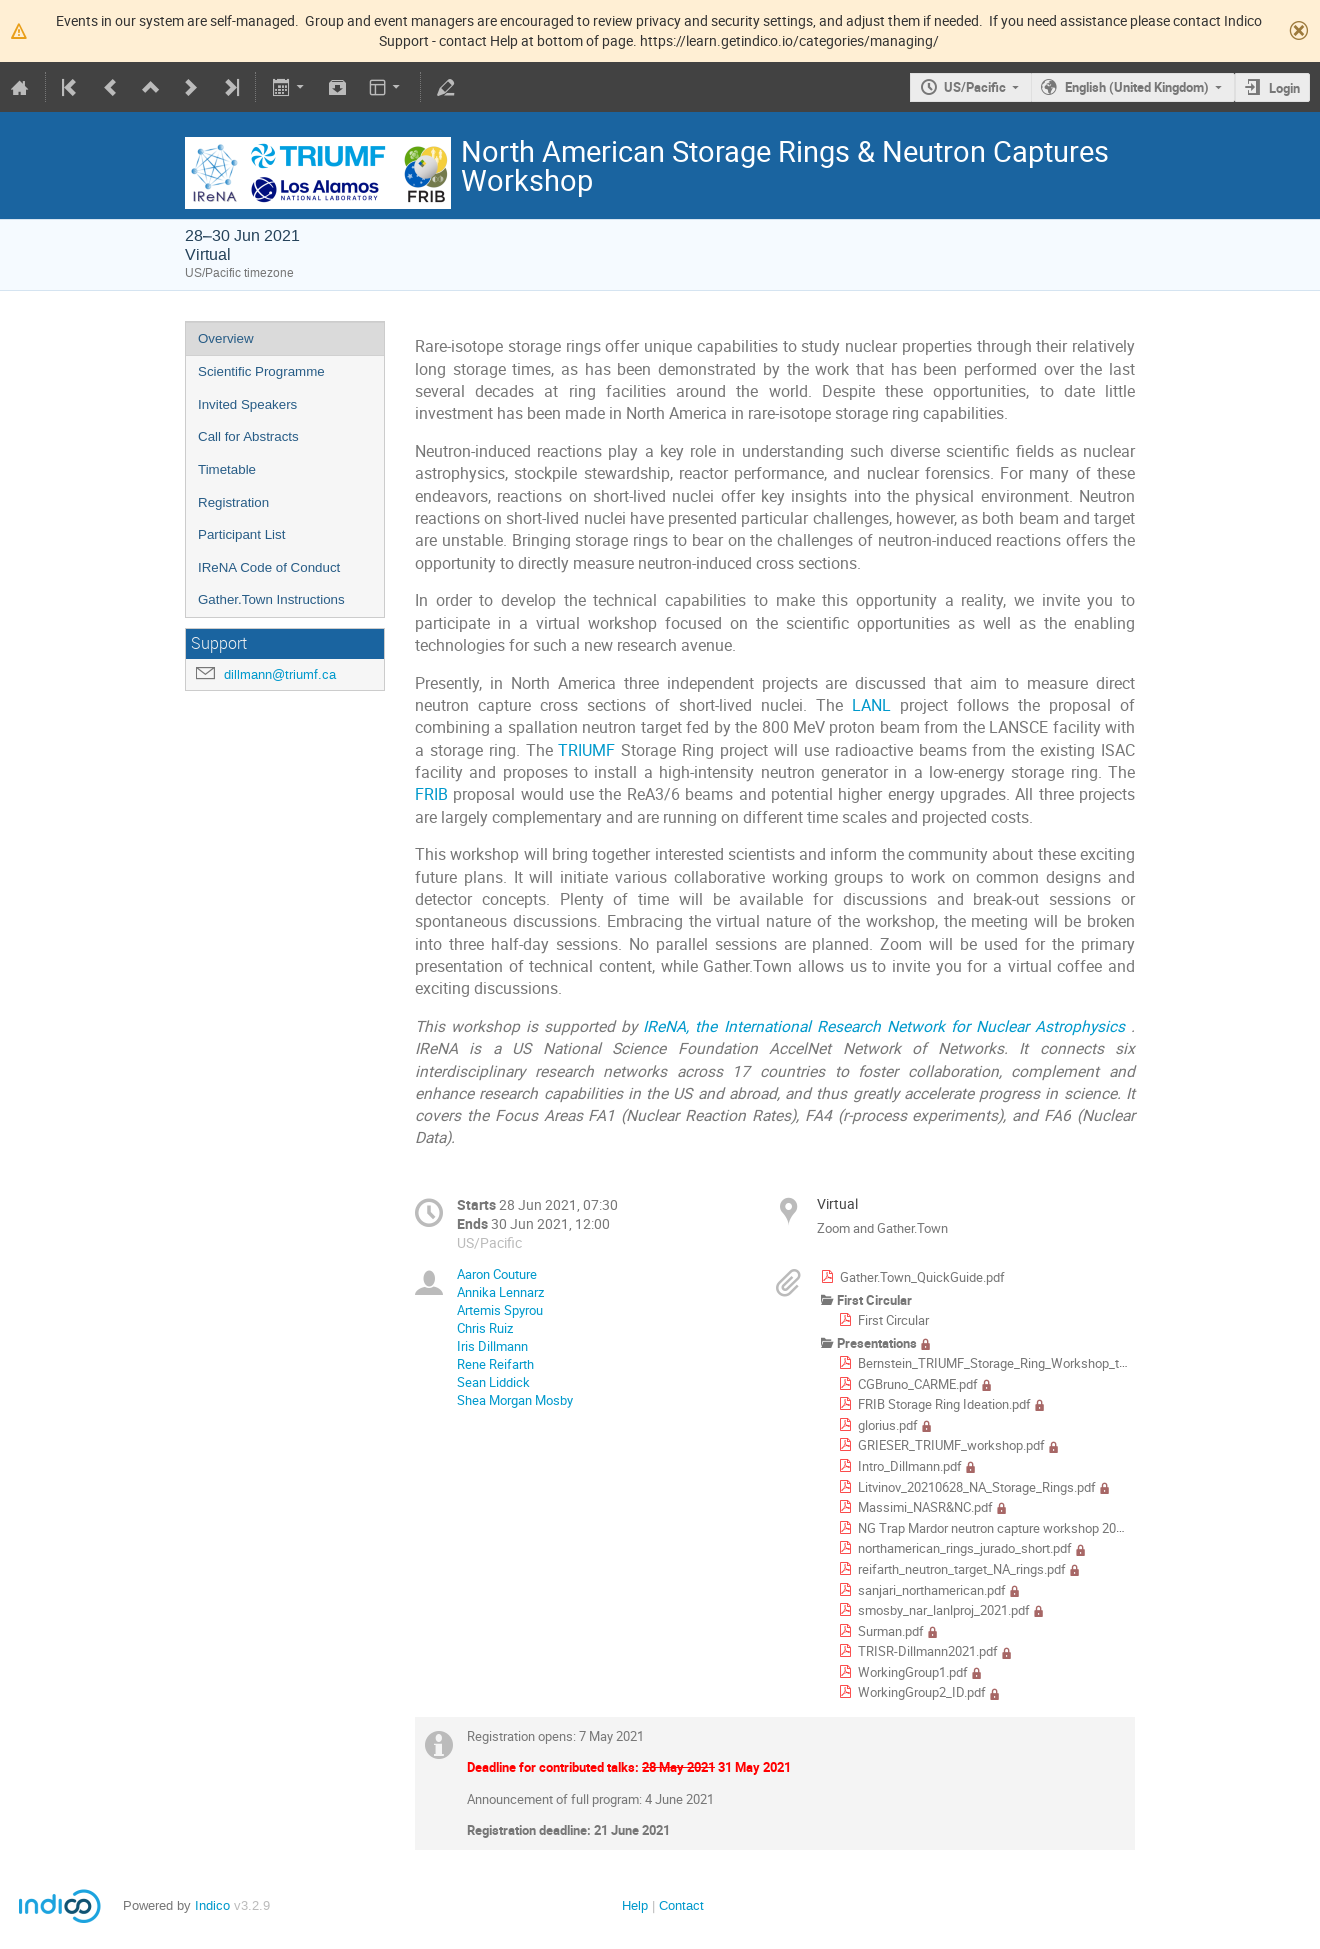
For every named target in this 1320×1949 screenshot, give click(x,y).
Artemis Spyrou (500, 1310)
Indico (212, 1905)
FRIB (431, 794)
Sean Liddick (493, 1382)
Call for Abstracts (248, 436)
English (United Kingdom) (1137, 87)
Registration (233, 502)
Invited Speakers (247, 404)
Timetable (227, 469)
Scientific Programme (261, 371)
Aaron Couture (497, 1274)
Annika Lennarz (500, 1292)
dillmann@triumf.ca (280, 674)
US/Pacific (975, 87)
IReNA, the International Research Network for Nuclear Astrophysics (887, 1026)
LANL (871, 705)
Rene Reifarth (495, 1364)
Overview (226, 338)
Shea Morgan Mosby (515, 1400)
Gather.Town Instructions (271, 599)
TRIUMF (586, 750)
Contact (681, 1905)
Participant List (241, 534)
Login (1284, 88)
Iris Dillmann (492, 1346)
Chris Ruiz (485, 1328)
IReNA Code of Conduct (269, 567)
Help (635, 1905)
